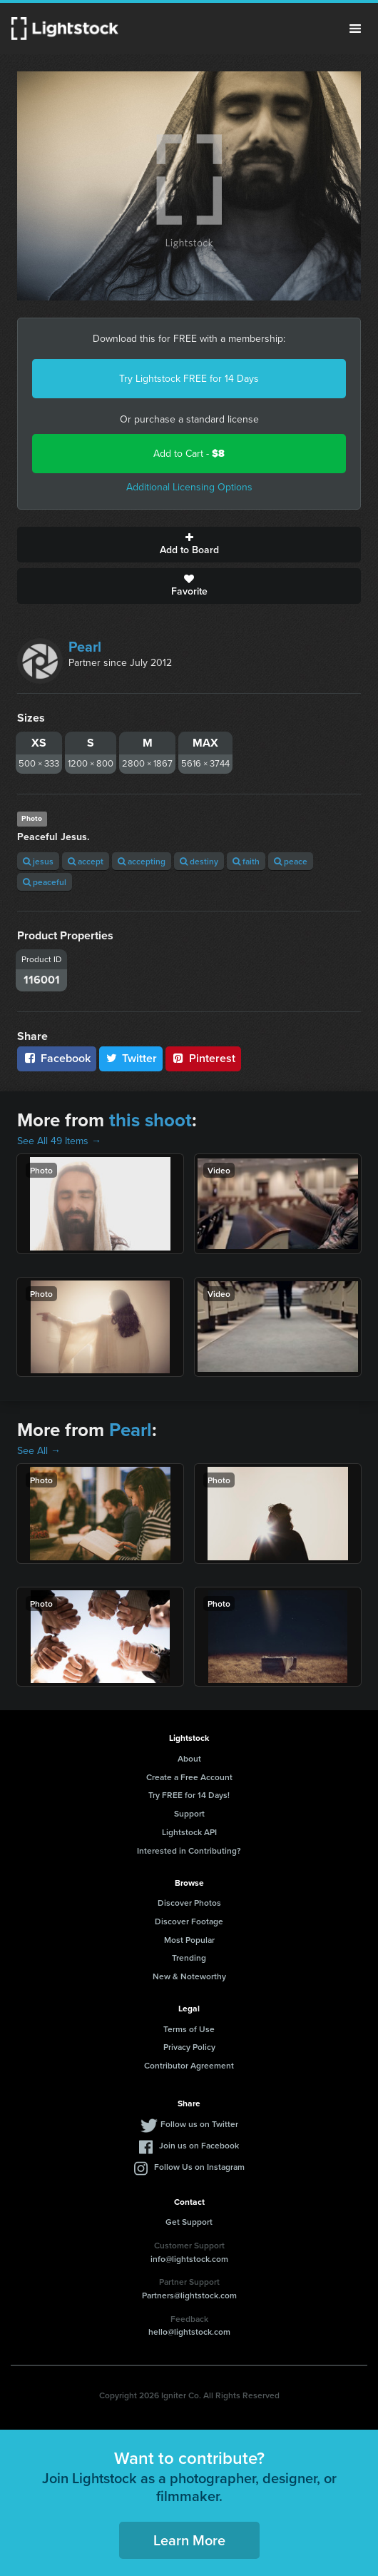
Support (189, 1813)
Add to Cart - (189, 453)
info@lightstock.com (189, 2259)
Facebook (57, 1058)
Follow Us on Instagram (199, 2167)
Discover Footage (189, 1921)
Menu (355, 28)
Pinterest (203, 1058)
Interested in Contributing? (189, 1850)
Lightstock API (189, 1832)
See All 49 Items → (59, 1140)
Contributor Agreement (189, 2065)
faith (246, 861)
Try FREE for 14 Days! (189, 1795)
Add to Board (189, 544)
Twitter (131, 1058)
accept (85, 861)
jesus (38, 861)
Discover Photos (189, 1902)
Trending (189, 1957)
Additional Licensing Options (189, 487)
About (189, 1758)
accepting (141, 861)
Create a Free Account (189, 1777)
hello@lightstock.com (189, 2331)
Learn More (189, 2540)
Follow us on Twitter (199, 2124)
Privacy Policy (189, 2047)
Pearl (84, 646)
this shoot (150, 1119)
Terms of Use (189, 2029)
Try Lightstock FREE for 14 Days (189, 378)
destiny (199, 861)
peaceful (44, 882)
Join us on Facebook (199, 2145)
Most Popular (189, 1940)
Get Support (189, 2222)
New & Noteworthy (189, 1976)
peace (290, 861)
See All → (39, 1450)
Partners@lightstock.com (189, 2295)
